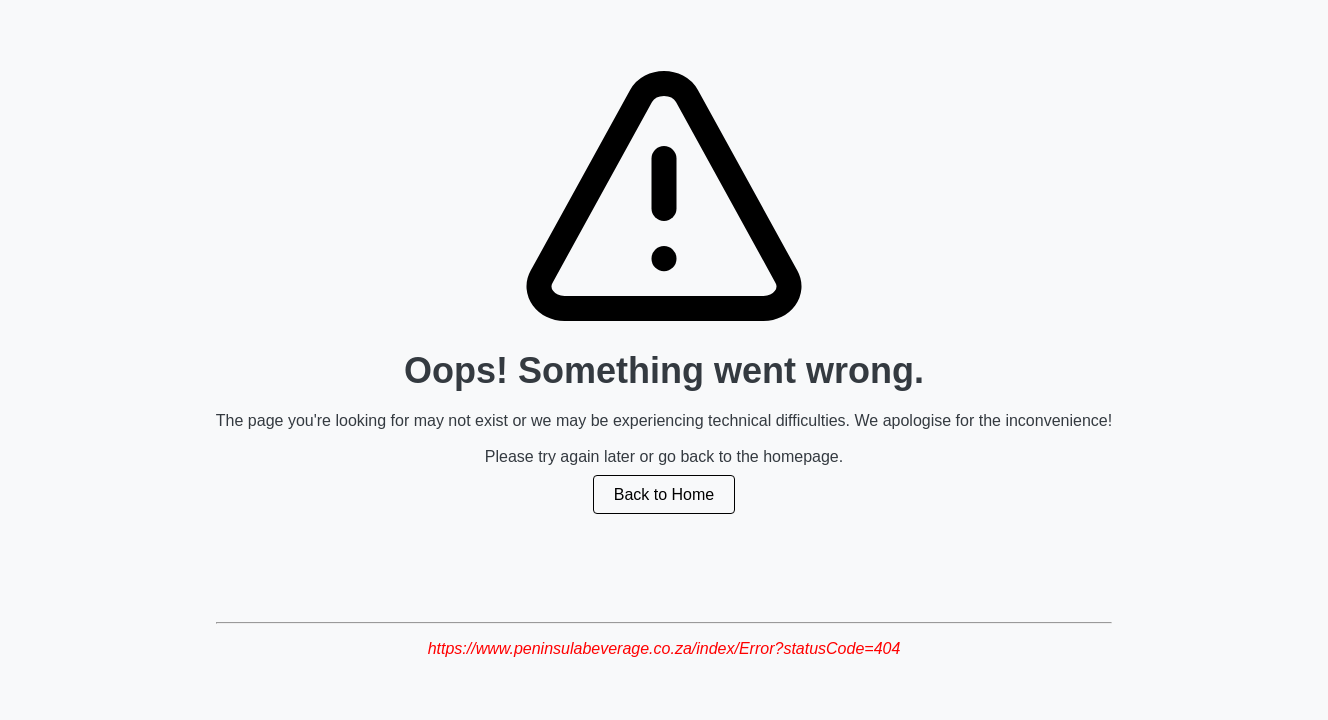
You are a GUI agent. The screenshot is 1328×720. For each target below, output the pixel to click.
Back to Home (664, 494)
